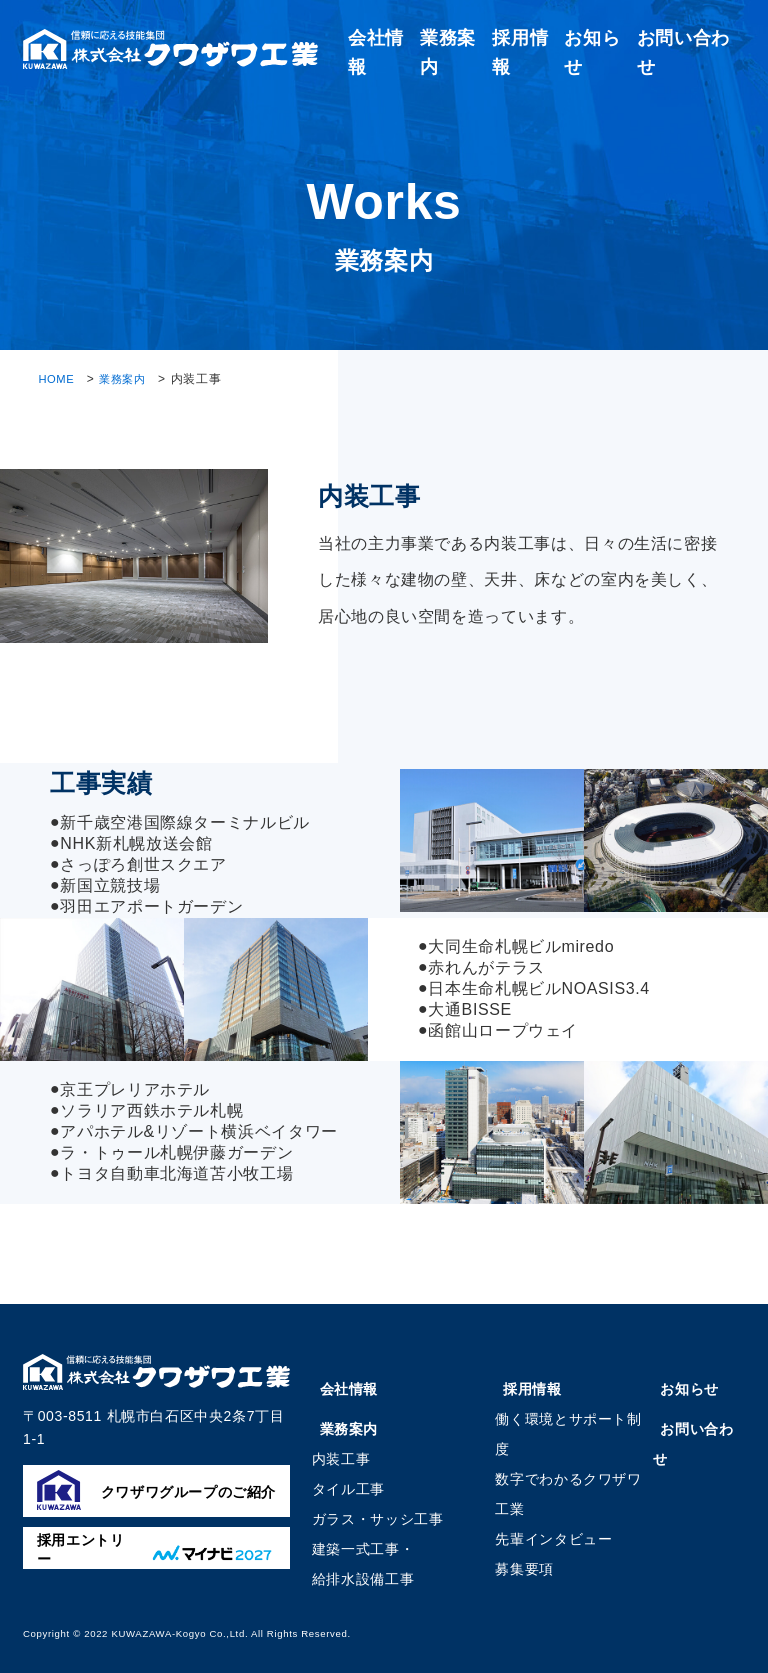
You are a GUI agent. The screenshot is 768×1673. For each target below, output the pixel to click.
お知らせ (688, 1388)
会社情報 (345, 1388)
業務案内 (127, 379)
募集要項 (526, 1569)
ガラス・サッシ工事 (378, 1519)
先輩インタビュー (555, 1539)
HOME (57, 379)
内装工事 (341, 1459)
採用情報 (530, 1388)
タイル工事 (348, 1489)
